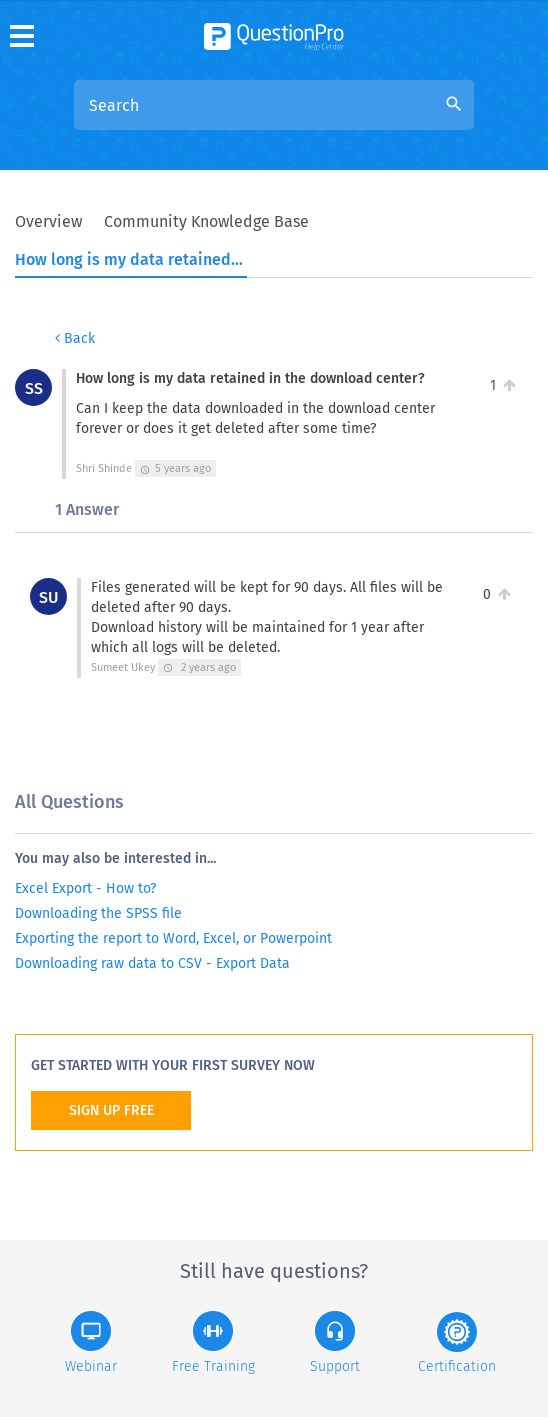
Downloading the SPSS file (98, 913)
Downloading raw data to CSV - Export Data (152, 963)
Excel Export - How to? (85, 888)
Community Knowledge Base (206, 221)
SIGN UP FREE (111, 1110)
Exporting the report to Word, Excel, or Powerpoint (173, 938)
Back (75, 338)
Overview (48, 221)
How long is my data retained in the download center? (130, 259)
